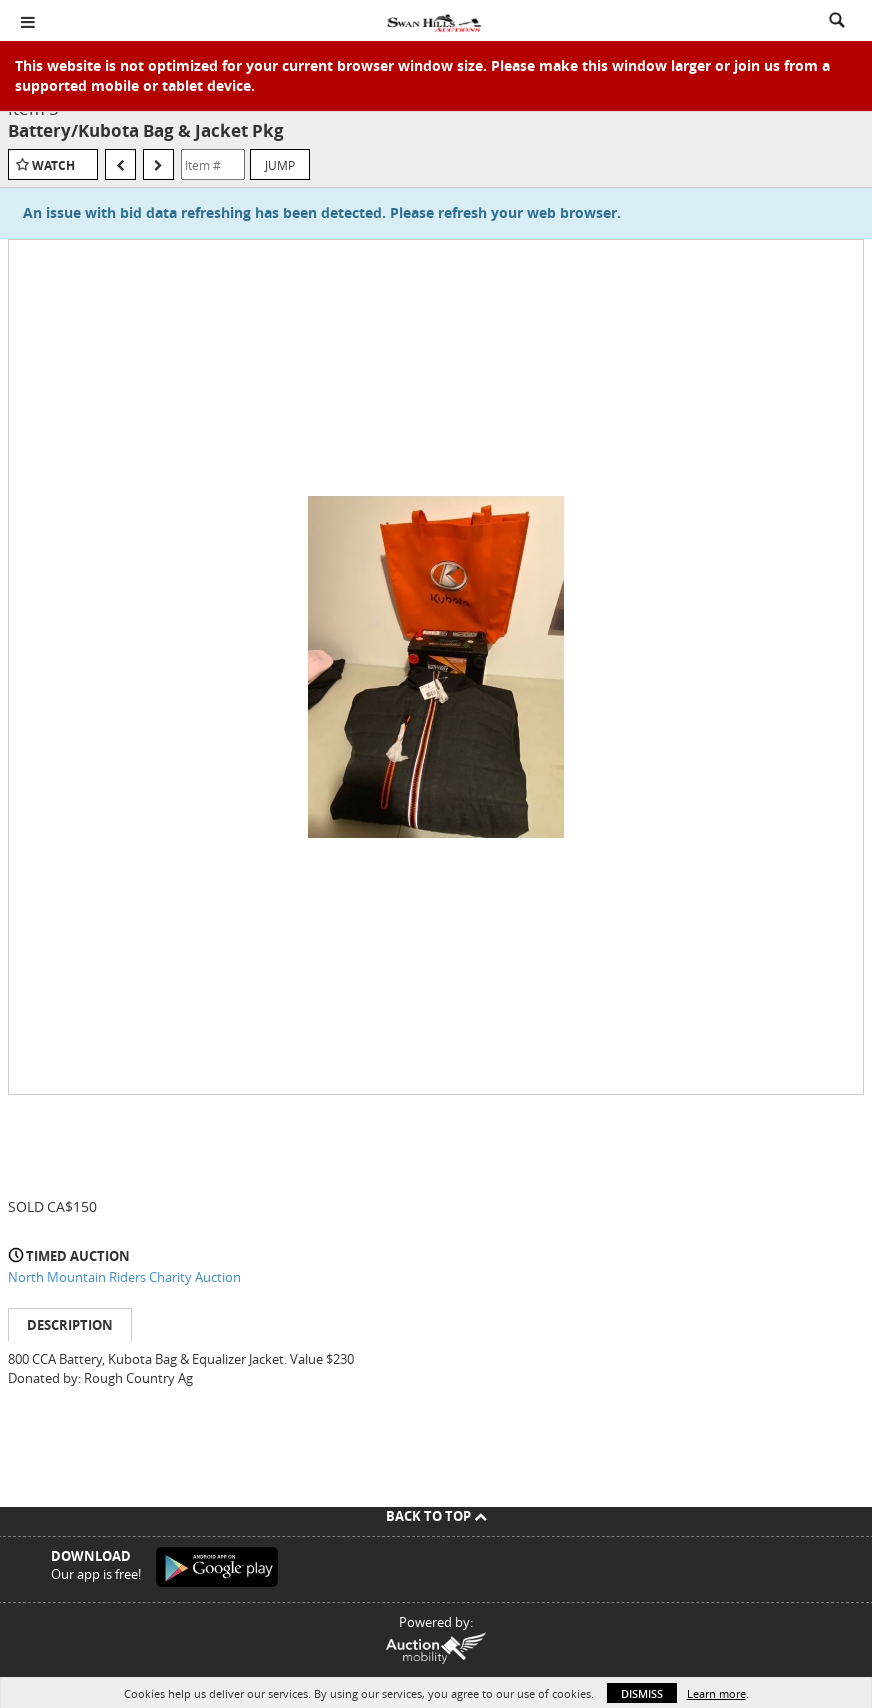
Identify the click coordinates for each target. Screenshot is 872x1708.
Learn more (716, 1693)
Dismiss (642, 1693)
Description (70, 1325)
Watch (53, 165)
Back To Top (436, 1516)
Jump (280, 165)
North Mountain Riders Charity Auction (124, 1277)
